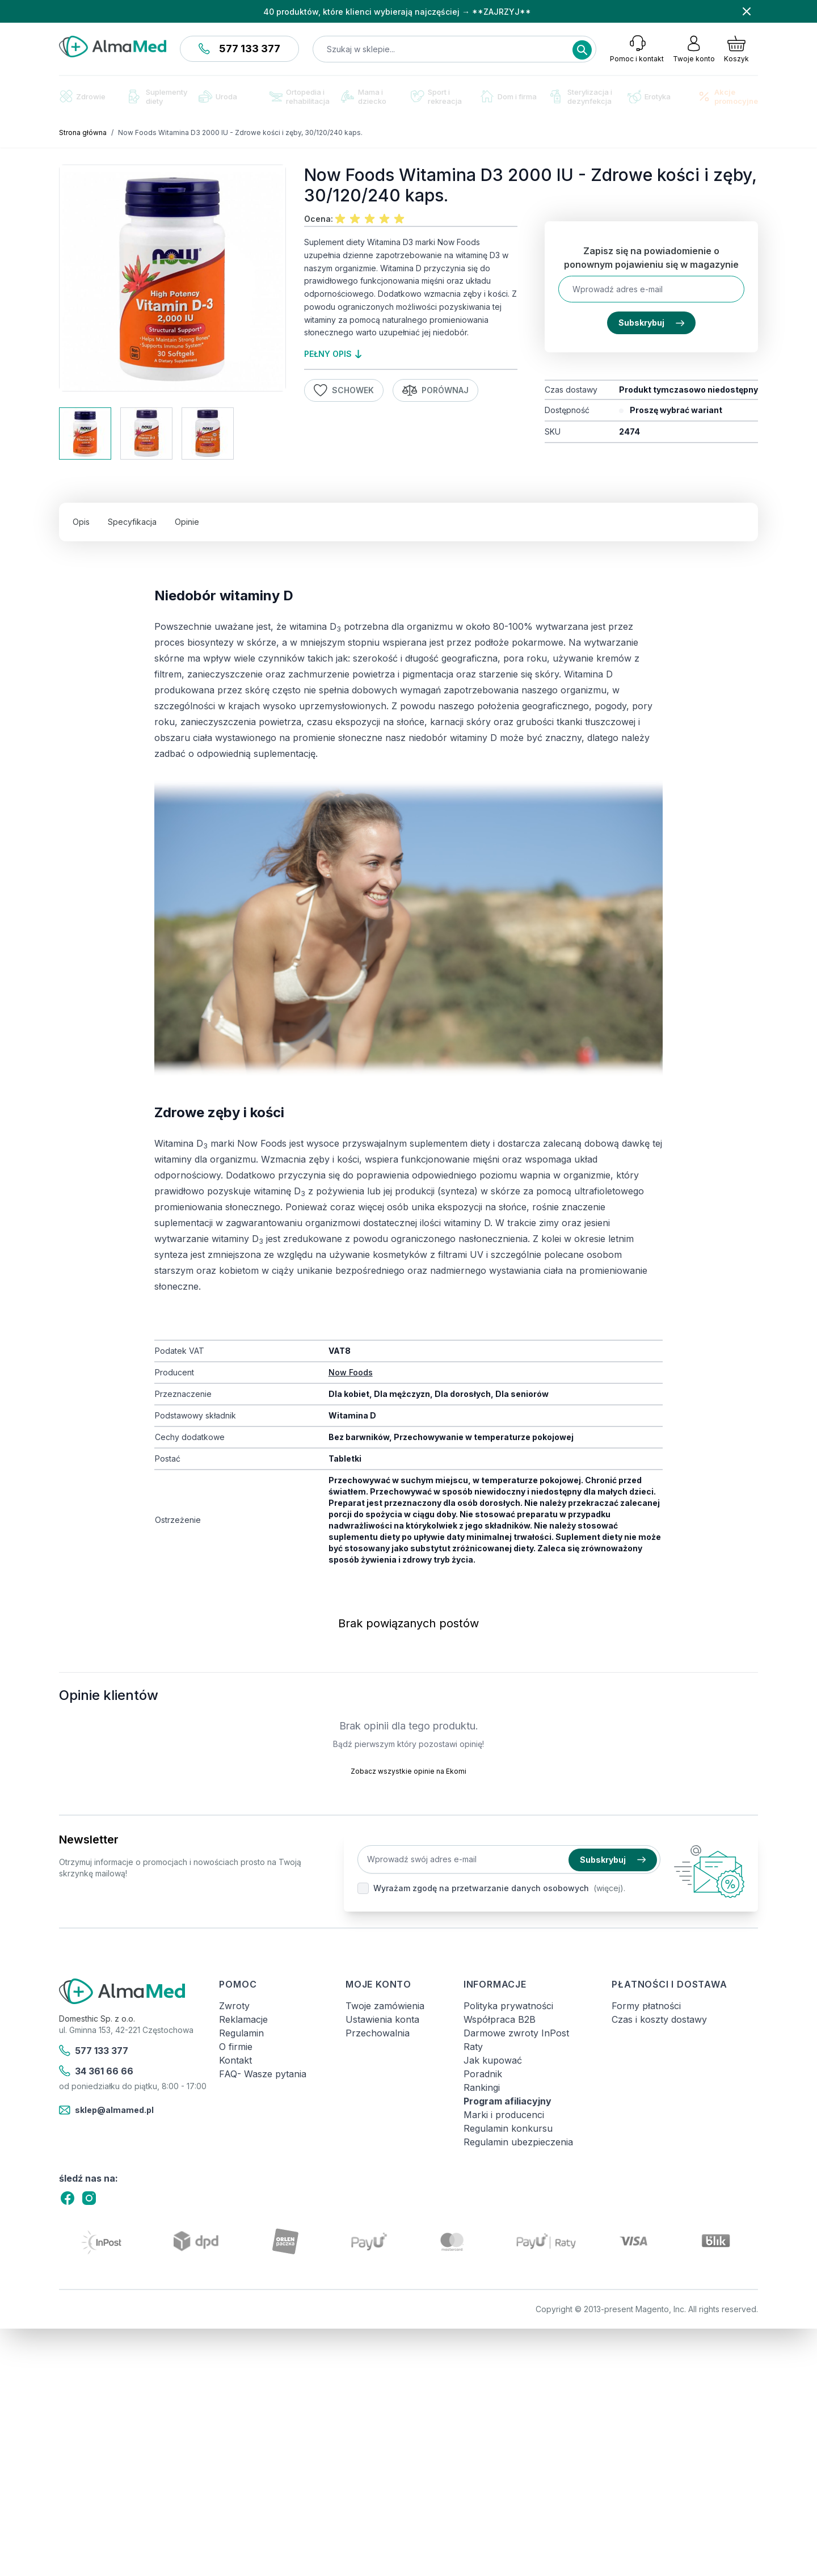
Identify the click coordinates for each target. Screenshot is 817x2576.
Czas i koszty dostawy (659, 2019)
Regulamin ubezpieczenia (518, 2142)
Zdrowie (82, 96)
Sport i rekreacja (436, 96)
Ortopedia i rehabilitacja (299, 96)
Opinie (187, 522)
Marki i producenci (504, 2114)
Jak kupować (493, 2060)
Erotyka (649, 97)
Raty (473, 2046)
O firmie (235, 2046)
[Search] (582, 50)
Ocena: (318, 219)
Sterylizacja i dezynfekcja (581, 96)
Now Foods (351, 1372)
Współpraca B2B (500, 2019)
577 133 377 (239, 48)
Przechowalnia (378, 2033)
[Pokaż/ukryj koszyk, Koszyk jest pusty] (736, 49)
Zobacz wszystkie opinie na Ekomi (408, 1771)
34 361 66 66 (96, 2071)
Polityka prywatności (508, 2005)
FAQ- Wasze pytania (262, 2074)
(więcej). (609, 1888)
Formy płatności (646, 2005)
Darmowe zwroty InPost (516, 2033)
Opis (81, 522)
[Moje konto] (694, 49)
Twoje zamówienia (385, 2005)
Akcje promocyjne (727, 96)
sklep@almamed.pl (106, 2110)
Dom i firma (509, 96)
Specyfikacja (132, 522)
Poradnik (483, 2074)
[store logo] (112, 46)
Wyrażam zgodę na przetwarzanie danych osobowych (481, 1888)
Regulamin (241, 2033)
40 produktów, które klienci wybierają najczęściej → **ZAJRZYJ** (397, 11)
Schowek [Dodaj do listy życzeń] (344, 390)
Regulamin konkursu (508, 2128)
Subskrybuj (651, 322)
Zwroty (234, 2005)
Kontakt (235, 2060)
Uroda (218, 96)
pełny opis (332, 354)
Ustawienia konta (382, 2019)
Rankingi (482, 2087)
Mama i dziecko (363, 96)
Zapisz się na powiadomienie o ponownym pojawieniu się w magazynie (651, 257)
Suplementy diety (158, 96)
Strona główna (83, 132)
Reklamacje (243, 2019)
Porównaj (435, 390)
